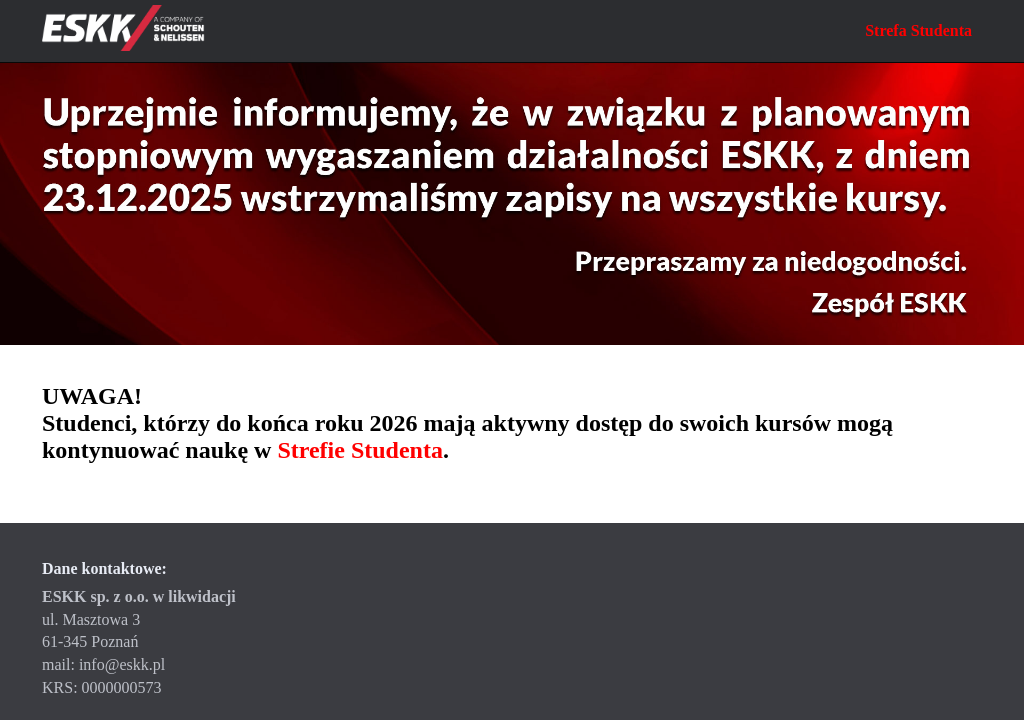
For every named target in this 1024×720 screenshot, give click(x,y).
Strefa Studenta (918, 30)
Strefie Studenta (360, 450)
